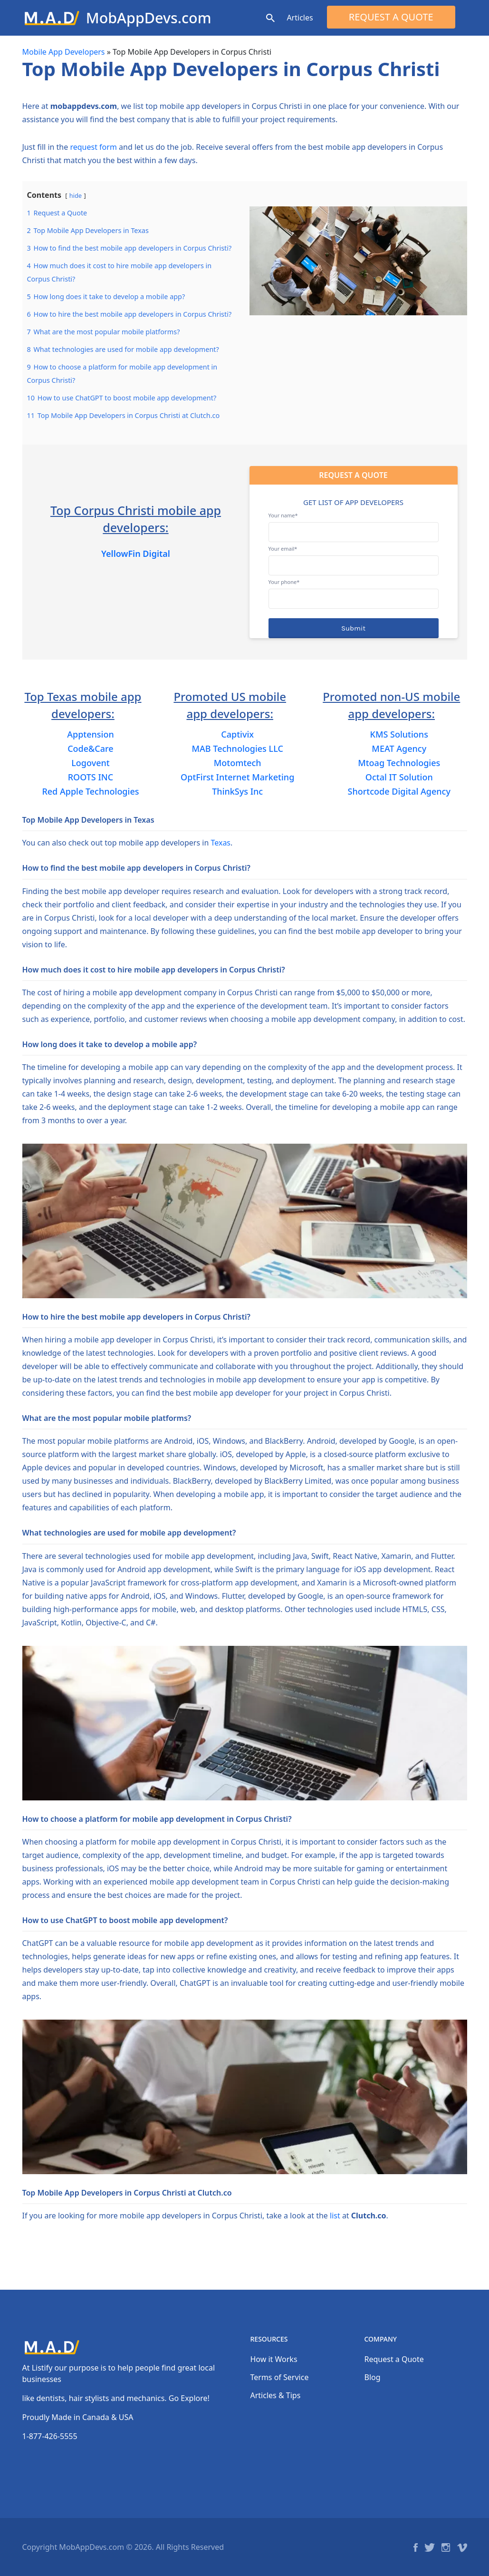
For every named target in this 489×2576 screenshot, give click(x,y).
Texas (220, 842)
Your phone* (353, 590)
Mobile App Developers (63, 52)
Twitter (429, 2547)
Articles (300, 17)
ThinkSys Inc (237, 791)
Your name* (353, 523)
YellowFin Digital (135, 553)
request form (93, 147)
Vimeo (462, 2547)
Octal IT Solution (399, 777)
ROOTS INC (91, 777)
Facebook (415, 2547)
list (335, 2215)
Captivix (237, 734)
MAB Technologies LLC (237, 748)
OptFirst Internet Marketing (237, 777)
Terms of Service (279, 2377)
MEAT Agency (399, 748)
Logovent (90, 762)
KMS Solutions (399, 734)
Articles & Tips (275, 2395)
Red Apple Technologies (90, 791)
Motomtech (237, 762)
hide (75, 195)
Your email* (353, 557)
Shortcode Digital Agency (399, 791)
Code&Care (90, 748)
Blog (372, 2377)
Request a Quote (391, 16)
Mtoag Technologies (399, 762)
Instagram (445, 2547)
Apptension (90, 734)
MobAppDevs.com (148, 18)
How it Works (273, 2359)
